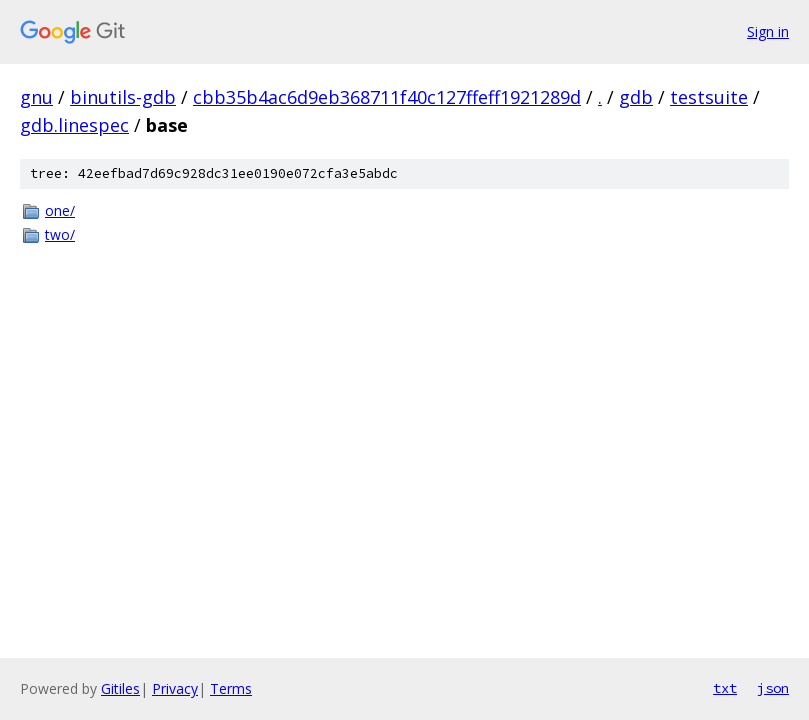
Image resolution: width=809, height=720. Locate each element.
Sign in (768, 31)
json (773, 688)
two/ (60, 234)
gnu (36, 97)
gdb (636, 97)
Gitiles (120, 688)
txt (725, 688)
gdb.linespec (74, 125)
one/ (60, 210)
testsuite (709, 97)
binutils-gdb (123, 97)
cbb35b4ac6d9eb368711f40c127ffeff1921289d (387, 97)
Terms (231, 688)
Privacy (175, 688)
